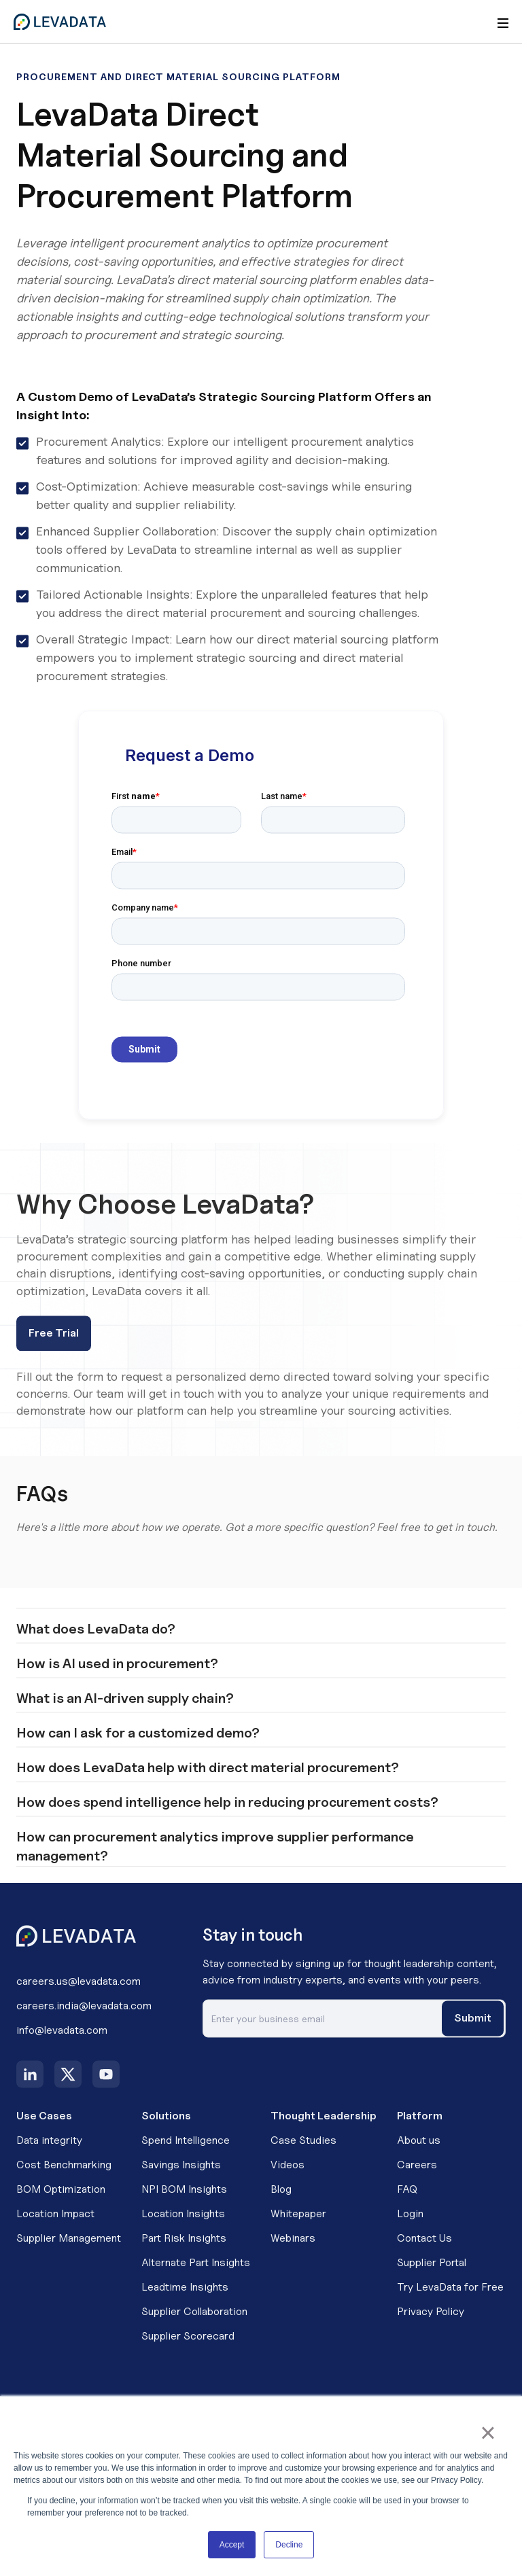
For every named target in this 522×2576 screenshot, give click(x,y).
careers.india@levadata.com (84, 2021)
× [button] (487, 2433)
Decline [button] (288, 2544)
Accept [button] (232, 2544)
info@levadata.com (61, 2046)
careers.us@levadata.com (78, 1997)
